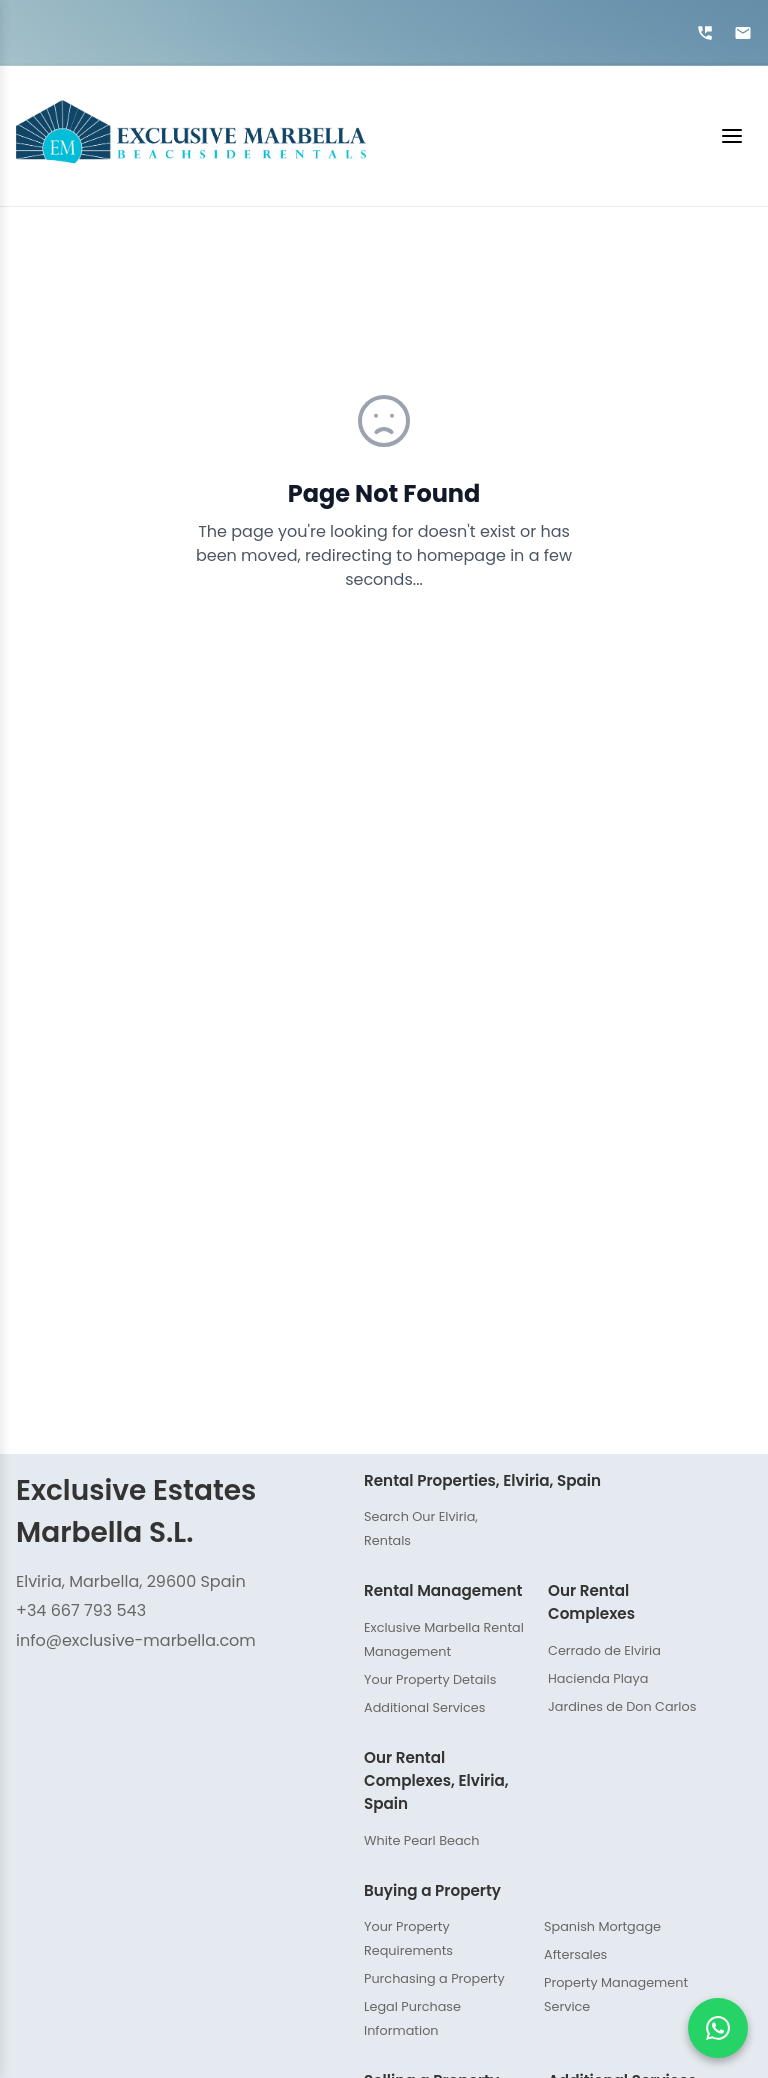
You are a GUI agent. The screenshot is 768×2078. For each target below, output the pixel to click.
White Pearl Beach (422, 1840)
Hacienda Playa (598, 1678)
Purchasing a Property (434, 1978)
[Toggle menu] (567, 136)
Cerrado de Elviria (604, 1650)
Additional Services (424, 1707)
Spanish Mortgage (602, 1926)
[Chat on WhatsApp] (718, 2028)
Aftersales (575, 1954)
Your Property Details (430, 1679)
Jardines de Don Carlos (622, 1706)
